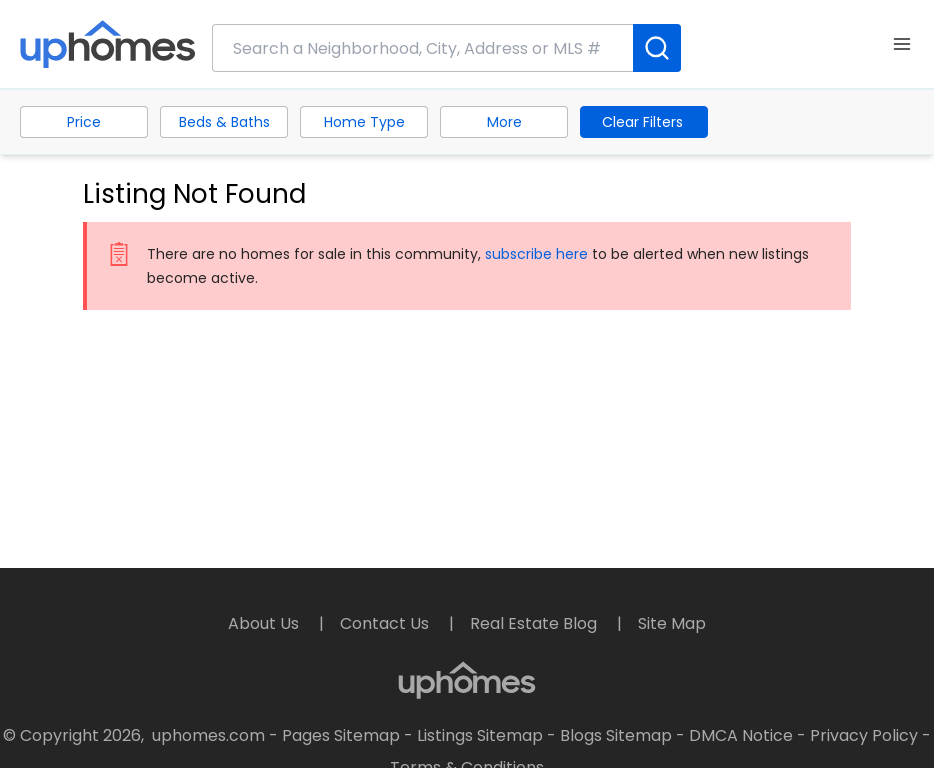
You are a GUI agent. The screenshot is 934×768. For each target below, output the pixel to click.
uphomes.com (208, 735)
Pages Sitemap (341, 735)
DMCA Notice (741, 735)
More (504, 122)
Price (84, 122)
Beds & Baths (224, 122)
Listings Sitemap (480, 735)
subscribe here (536, 254)
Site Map (672, 623)
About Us (265, 623)
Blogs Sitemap (616, 735)
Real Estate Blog (535, 623)
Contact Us (386, 623)
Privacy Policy (864, 735)
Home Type (364, 122)
